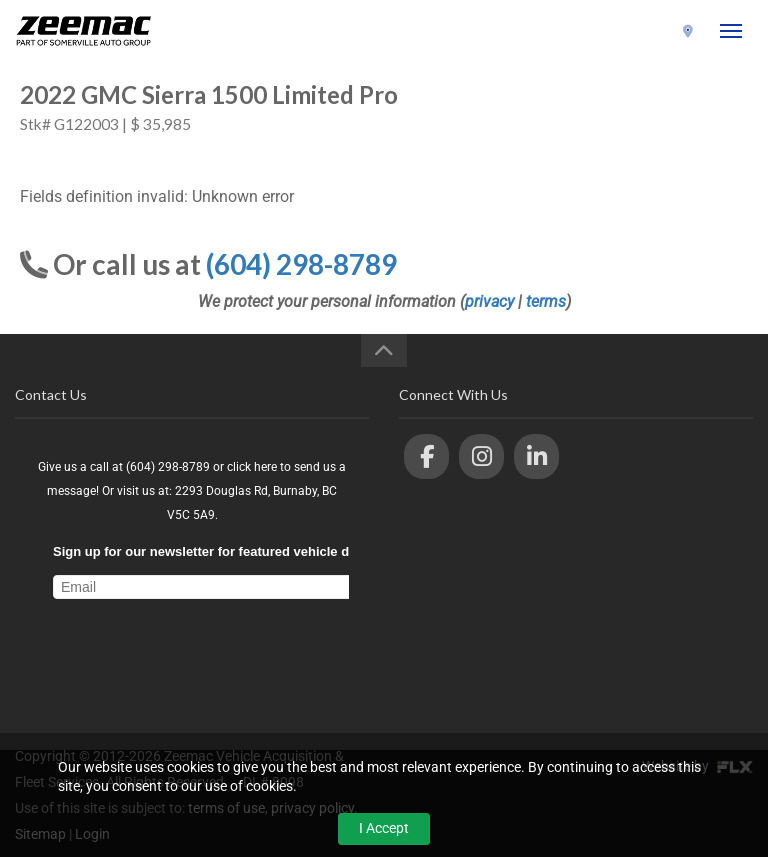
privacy (489, 301)
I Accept (384, 828)
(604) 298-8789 (625, 32)
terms (546, 301)
